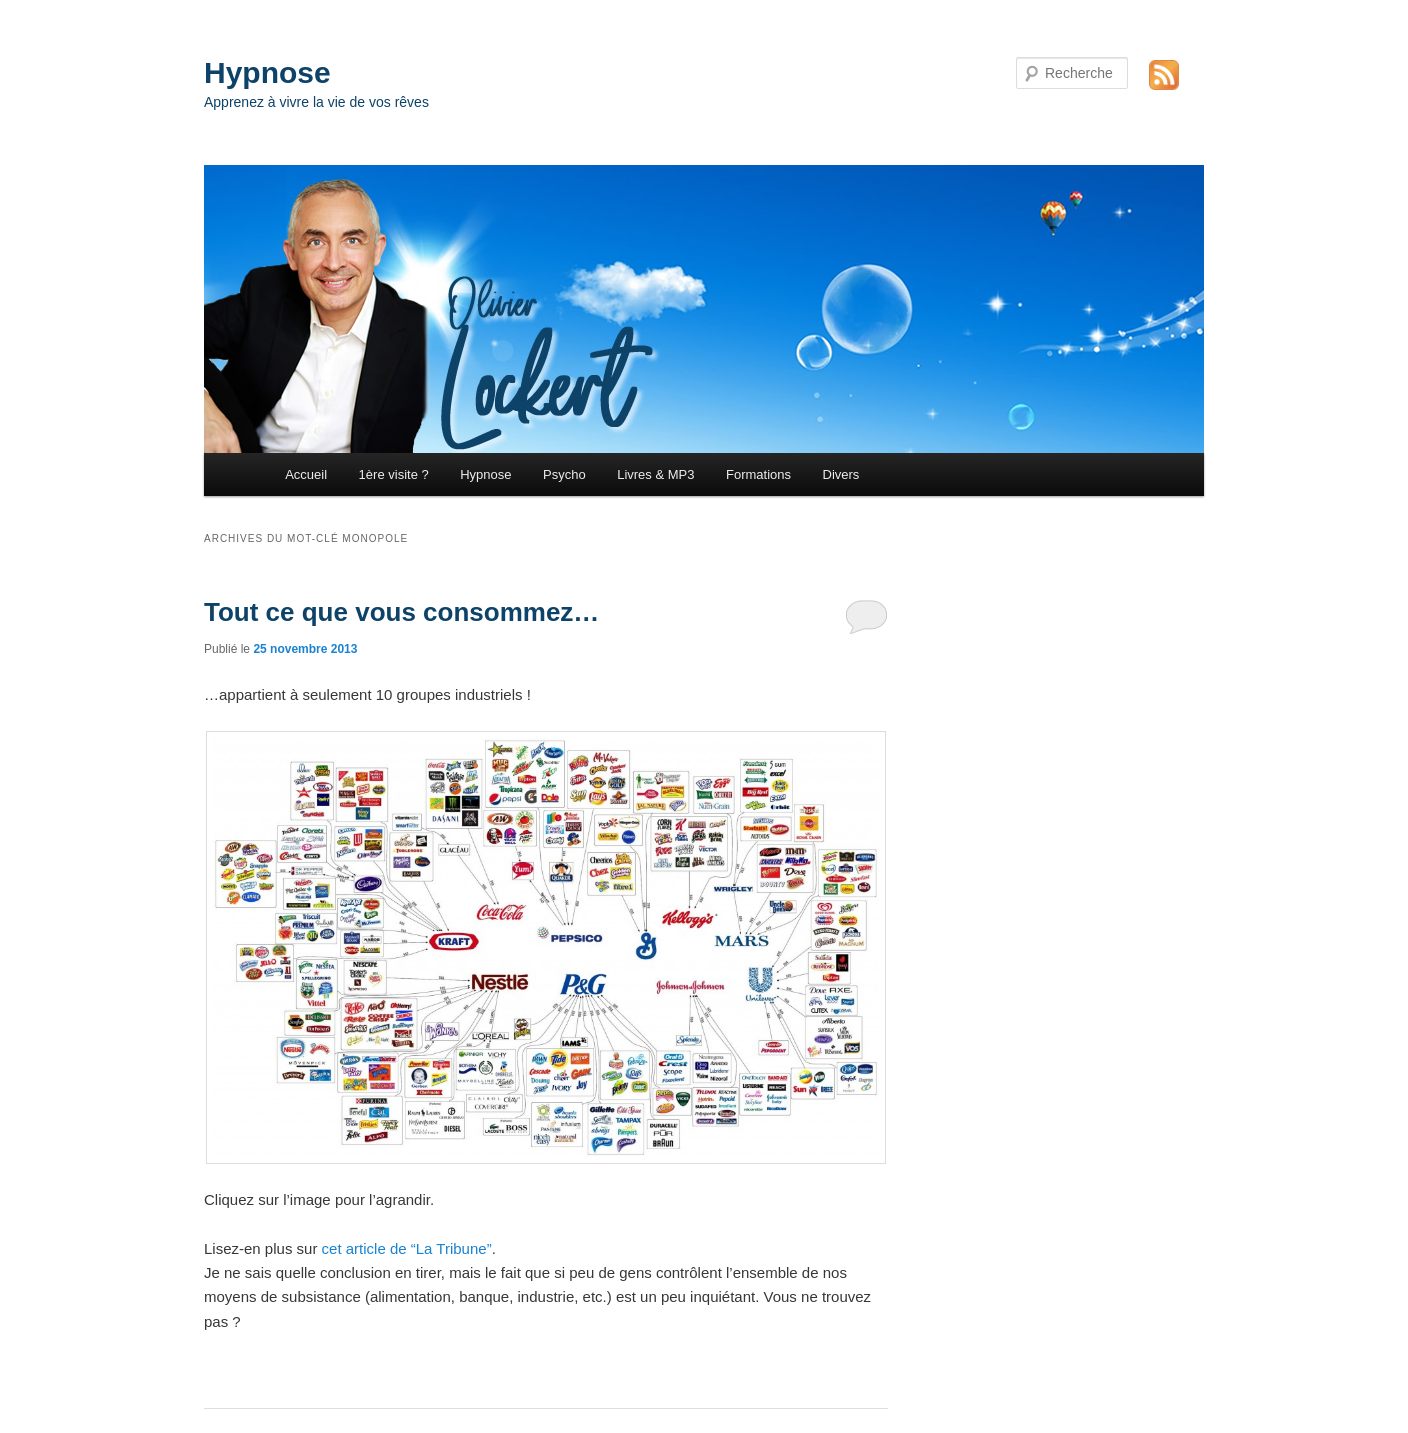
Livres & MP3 (655, 474)
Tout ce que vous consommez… (401, 612)
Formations (758, 474)
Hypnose (267, 72)
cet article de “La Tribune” (407, 1248)
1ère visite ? (394, 474)
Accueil (306, 474)
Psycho (564, 474)
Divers (841, 474)
